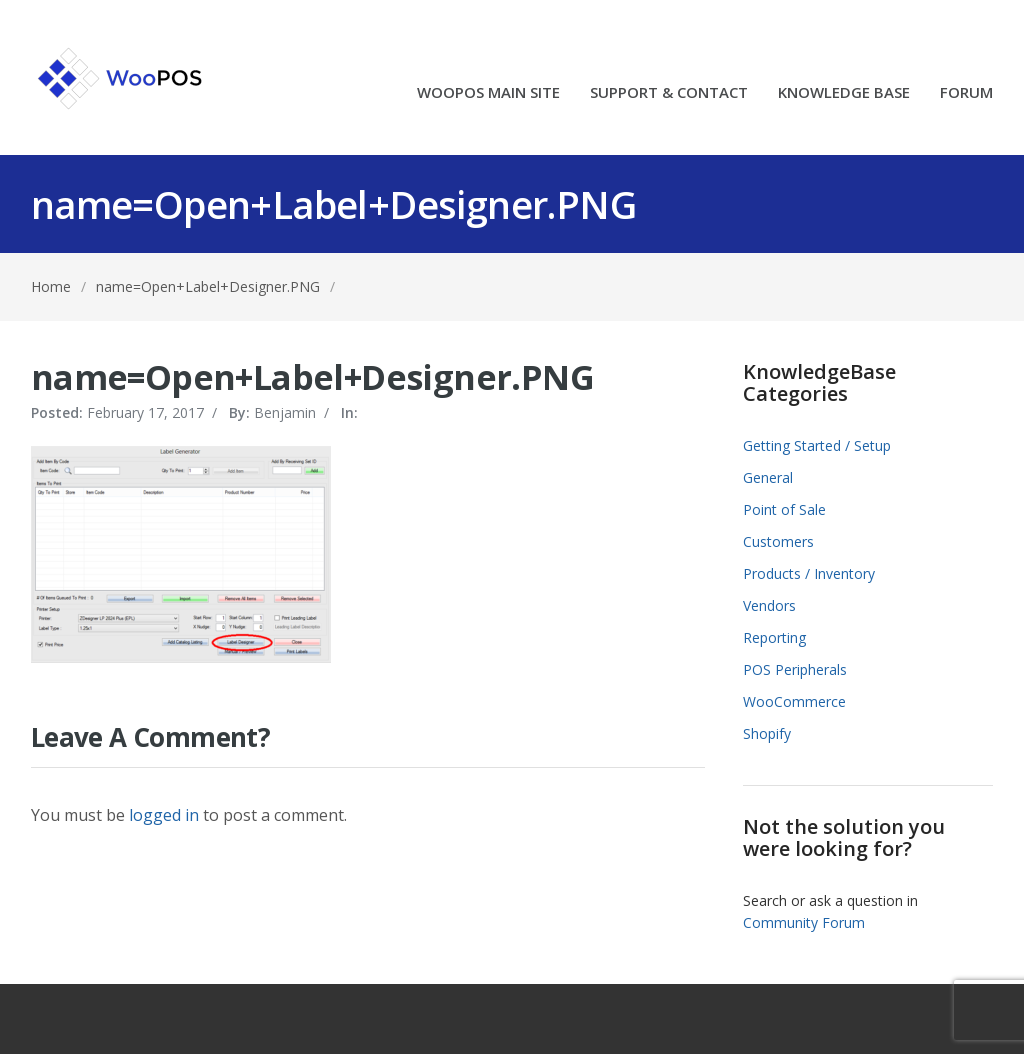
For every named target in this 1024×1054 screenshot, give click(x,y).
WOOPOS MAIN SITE (488, 93)
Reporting (774, 637)
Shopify (767, 733)
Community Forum (804, 922)
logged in (164, 815)
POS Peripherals (795, 669)
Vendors (769, 605)
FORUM (966, 93)
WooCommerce (794, 701)
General (768, 477)
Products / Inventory (809, 573)
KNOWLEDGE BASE (844, 93)
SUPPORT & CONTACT (669, 93)
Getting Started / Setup (817, 445)
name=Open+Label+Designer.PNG (208, 286)
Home (51, 286)
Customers (778, 541)
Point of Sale (784, 509)
